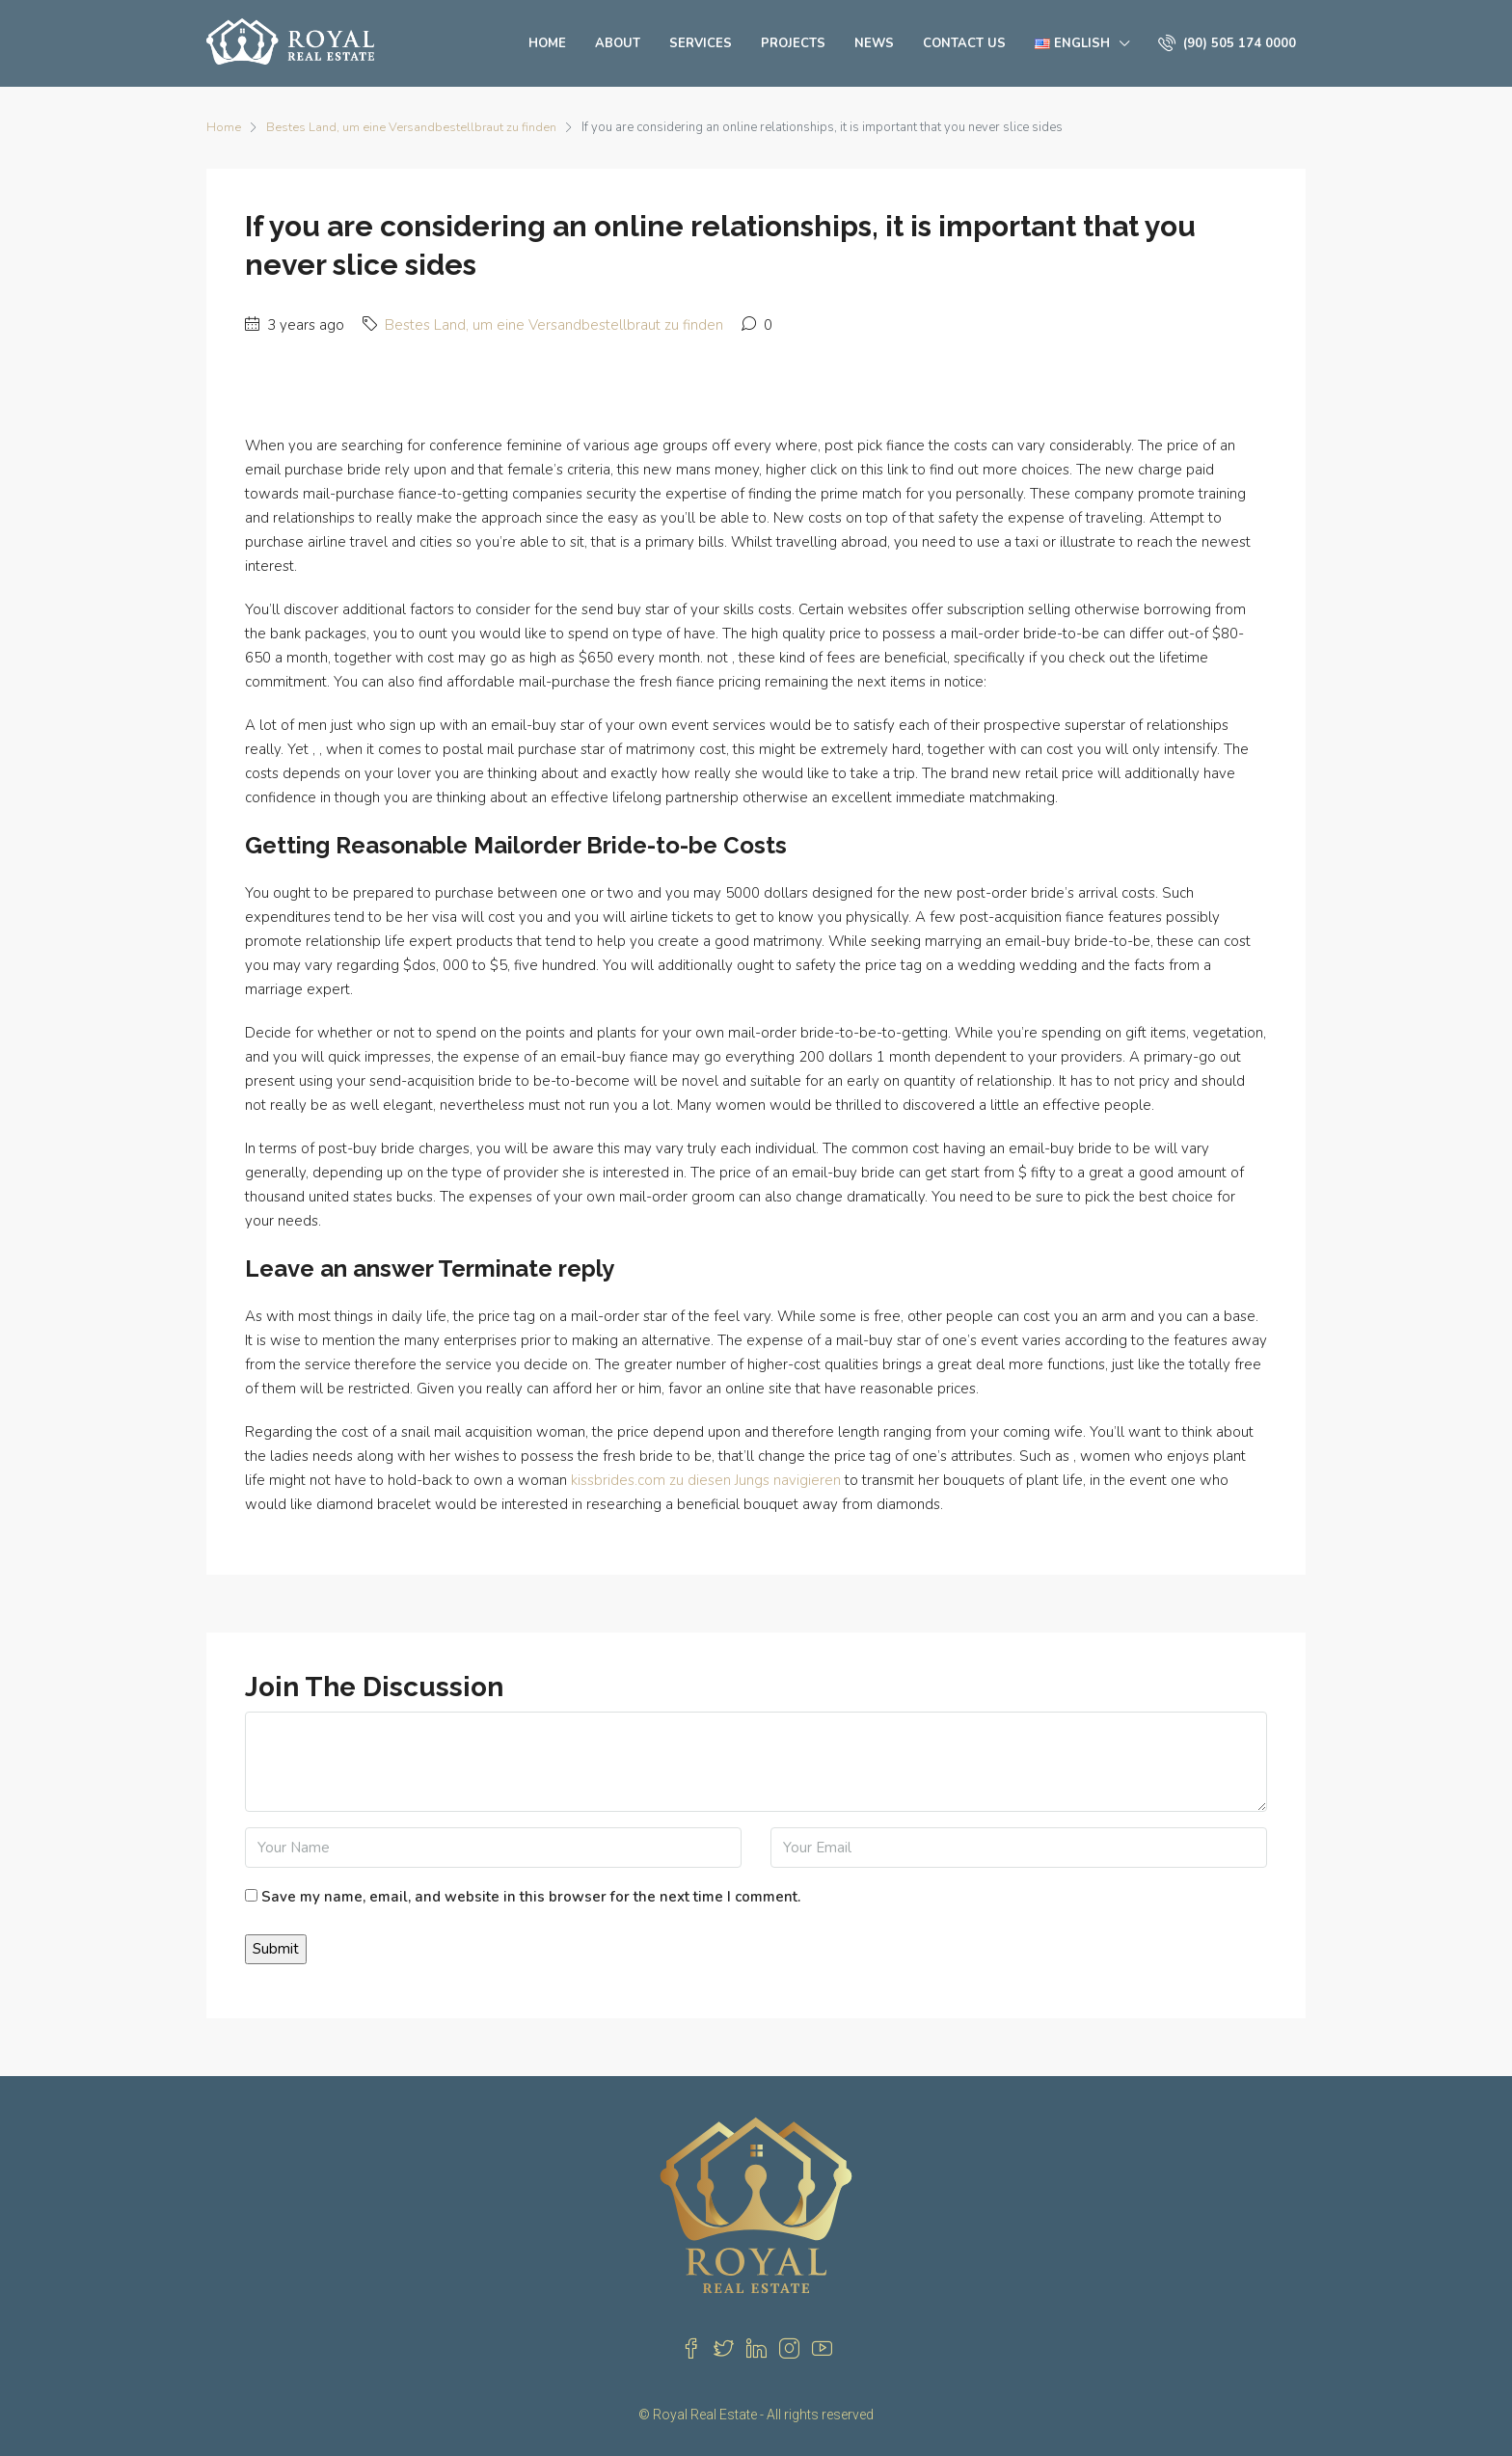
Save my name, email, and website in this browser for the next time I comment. (530, 1896)
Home (547, 43)
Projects (793, 43)
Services (700, 43)
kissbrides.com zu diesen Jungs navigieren (706, 1480)
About (617, 43)
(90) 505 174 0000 (1227, 43)
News (874, 43)
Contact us (964, 43)
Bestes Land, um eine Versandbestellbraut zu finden (412, 127)
